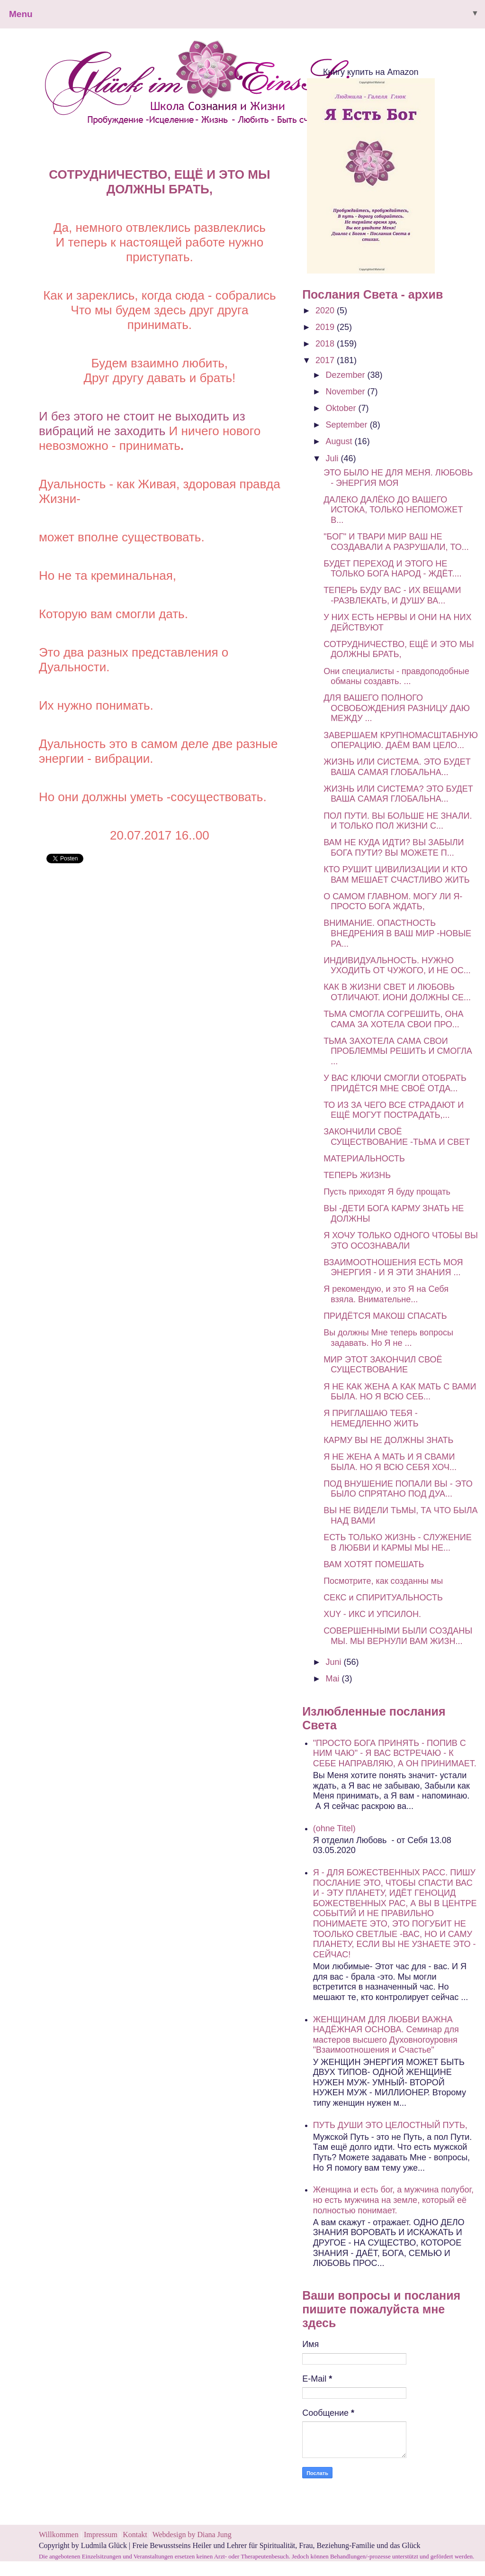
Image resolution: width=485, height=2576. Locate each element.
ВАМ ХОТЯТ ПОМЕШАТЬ (373, 1564)
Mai (334, 1678)
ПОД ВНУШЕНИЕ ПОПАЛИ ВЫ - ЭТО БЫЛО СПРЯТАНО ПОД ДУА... (398, 1489)
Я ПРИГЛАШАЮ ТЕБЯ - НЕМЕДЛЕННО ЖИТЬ (370, 1418)
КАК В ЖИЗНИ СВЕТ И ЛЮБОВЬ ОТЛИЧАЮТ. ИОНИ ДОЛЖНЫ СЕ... (397, 992)
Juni (335, 1662)
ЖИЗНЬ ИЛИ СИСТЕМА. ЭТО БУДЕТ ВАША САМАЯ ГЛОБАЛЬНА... (397, 767)
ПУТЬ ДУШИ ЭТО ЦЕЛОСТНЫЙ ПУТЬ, (390, 2125)
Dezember (347, 375)
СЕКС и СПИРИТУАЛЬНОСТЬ (383, 1597)
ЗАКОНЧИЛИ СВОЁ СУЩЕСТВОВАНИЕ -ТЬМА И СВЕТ (396, 1137)
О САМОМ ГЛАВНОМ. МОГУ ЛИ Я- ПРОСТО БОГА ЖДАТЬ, (392, 902)
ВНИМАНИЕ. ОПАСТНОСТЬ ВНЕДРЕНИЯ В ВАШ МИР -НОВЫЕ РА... (397, 933)
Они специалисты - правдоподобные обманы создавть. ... (396, 676)
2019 (326, 327)
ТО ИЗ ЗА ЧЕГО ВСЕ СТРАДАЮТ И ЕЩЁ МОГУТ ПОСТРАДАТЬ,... (393, 1110)
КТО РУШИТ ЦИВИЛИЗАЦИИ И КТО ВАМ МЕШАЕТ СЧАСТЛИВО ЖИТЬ (396, 875)
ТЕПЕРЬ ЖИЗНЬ (357, 1175)
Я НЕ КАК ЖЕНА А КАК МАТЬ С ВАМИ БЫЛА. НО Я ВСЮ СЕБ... (399, 1392)
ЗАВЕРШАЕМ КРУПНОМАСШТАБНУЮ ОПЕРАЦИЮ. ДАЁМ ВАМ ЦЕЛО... (400, 740)
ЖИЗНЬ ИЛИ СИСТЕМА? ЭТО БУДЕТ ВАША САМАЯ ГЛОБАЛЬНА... (398, 794)
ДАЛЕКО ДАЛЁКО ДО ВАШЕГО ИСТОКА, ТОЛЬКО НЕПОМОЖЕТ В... (393, 510)
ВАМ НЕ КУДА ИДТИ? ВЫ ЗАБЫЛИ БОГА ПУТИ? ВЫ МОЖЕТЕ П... (393, 848)
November (347, 391)
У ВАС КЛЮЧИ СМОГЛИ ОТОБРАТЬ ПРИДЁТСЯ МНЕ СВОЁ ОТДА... (395, 1083)
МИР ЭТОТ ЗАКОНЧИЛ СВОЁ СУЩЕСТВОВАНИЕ (382, 1365)
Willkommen (59, 2534)
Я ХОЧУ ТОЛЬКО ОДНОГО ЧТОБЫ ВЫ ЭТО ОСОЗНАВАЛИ (400, 1241)
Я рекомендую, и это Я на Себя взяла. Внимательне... (386, 1294)
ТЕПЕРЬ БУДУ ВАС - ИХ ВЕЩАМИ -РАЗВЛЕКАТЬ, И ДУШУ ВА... (392, 595)
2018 (326, 343)
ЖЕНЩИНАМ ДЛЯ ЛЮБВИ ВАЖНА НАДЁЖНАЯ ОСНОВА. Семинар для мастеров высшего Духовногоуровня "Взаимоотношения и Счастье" (386, 2035)
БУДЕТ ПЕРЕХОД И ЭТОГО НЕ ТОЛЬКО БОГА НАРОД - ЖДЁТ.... (392, 569)
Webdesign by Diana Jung (192, 2534)
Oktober (342, 408)
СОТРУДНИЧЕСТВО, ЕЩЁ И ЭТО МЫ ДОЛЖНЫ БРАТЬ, (398, 649)
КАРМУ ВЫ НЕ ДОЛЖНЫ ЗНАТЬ (388, 1440)
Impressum (101, 2534)
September (348, 424)
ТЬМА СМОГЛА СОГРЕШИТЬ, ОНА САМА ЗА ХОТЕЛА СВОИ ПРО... (393, 1019)
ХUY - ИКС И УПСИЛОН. (372, 1614)
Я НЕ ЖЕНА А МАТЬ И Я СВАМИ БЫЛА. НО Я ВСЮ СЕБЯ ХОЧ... (390, 1462)
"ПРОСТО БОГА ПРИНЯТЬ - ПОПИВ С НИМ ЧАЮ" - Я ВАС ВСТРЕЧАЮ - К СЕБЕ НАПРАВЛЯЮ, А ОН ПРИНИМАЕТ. (394, 1753)
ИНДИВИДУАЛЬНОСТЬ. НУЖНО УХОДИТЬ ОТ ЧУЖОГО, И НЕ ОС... (397, 966)
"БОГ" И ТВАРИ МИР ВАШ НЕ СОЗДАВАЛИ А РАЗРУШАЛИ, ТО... (396, 542)
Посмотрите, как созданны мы (383, 1581)
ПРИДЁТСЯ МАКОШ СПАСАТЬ (385, 1316)
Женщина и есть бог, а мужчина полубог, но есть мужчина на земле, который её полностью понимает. (393, 2200)
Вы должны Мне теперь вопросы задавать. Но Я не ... (388, 1338)
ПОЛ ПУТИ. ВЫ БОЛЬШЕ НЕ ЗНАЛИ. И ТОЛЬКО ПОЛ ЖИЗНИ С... (397, 821)
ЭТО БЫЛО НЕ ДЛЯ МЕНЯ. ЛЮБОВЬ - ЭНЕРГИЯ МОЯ (398, 478)
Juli (333, 458)
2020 (326, 310)
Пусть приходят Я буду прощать (386, 1192)
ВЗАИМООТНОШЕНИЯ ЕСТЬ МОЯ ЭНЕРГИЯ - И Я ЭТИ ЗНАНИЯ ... (393, 1268)
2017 (326, 360)
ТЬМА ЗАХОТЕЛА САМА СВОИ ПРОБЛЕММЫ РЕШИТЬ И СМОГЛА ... (397, 1051)
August (340, 441)
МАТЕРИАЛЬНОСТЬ (364, 1158)
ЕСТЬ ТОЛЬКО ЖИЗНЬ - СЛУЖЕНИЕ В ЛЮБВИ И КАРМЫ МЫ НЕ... (397, 1543)
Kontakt (135, 2534)
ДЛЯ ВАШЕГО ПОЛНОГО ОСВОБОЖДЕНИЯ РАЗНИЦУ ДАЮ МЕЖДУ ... (396, 708)
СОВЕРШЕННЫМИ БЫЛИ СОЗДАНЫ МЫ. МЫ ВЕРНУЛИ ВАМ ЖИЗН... (397, 1636)
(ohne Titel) (334, 1828)
